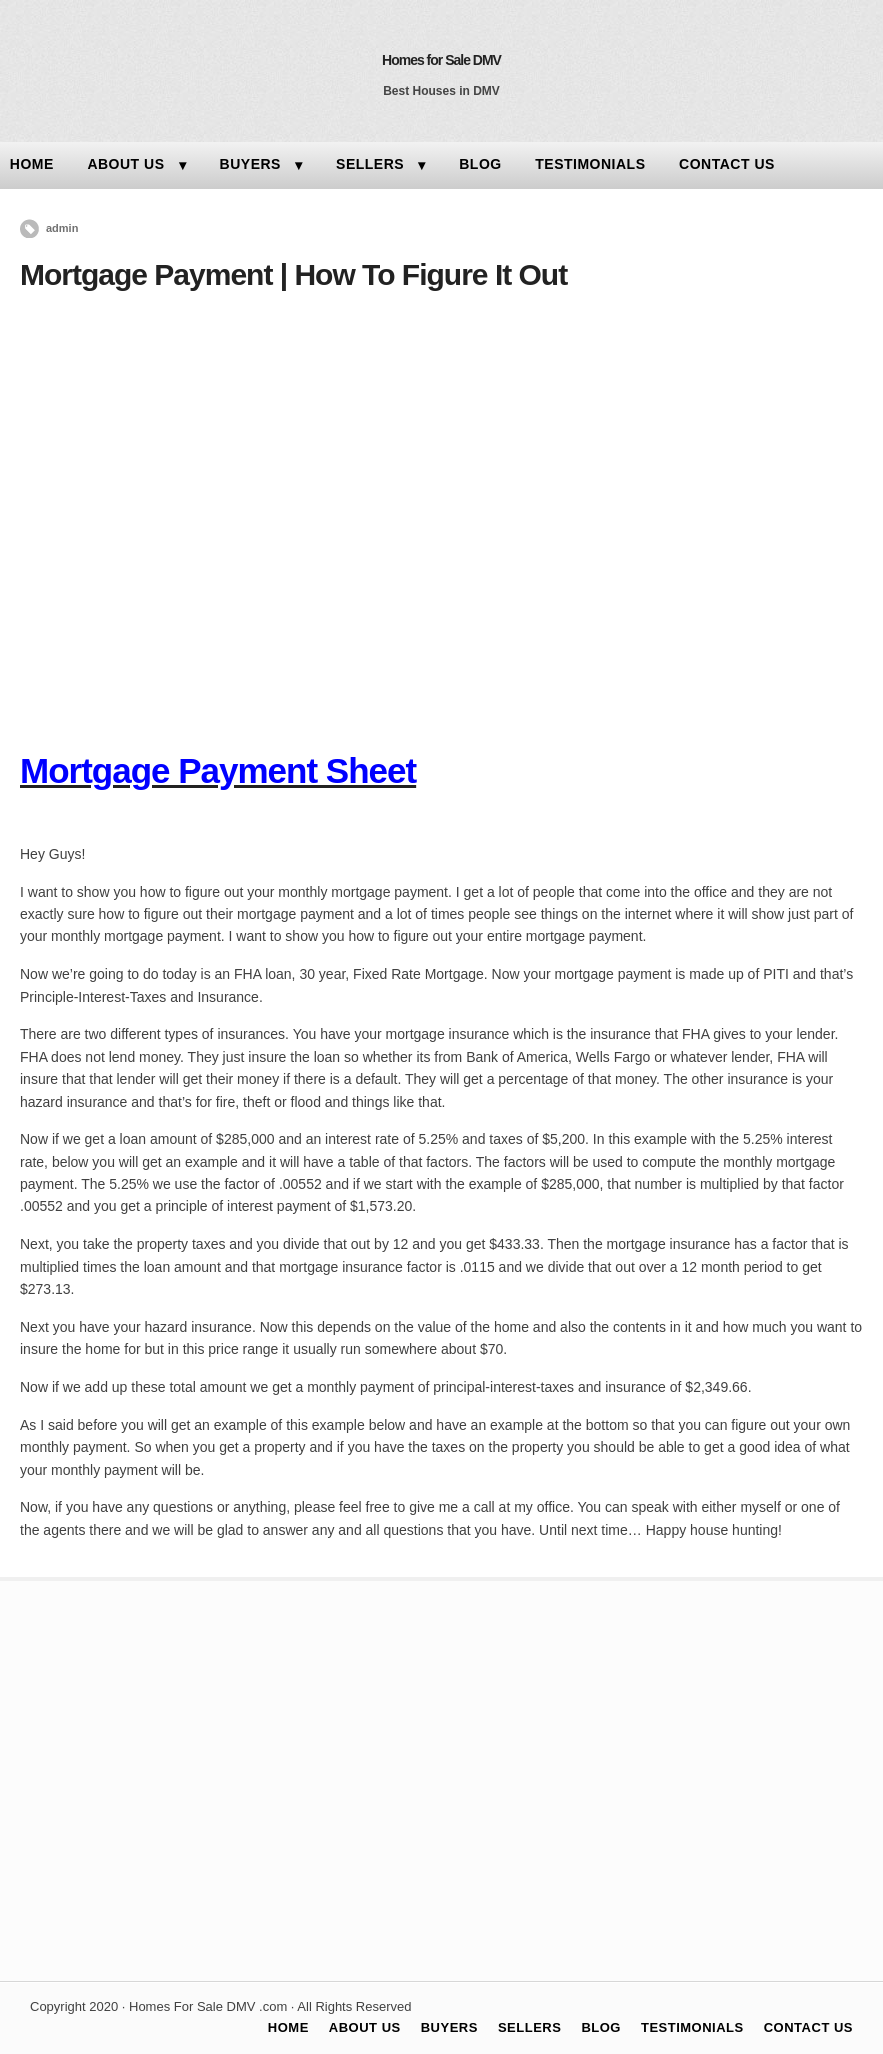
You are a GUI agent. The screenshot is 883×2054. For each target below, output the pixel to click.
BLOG (480, 164)
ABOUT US (125, 164)
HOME (288, 2027)
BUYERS (250, 164)
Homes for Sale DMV (441, 60)
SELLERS (370, 164)
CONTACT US (727, 164)
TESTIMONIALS (590, 164)
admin (62, 228)
